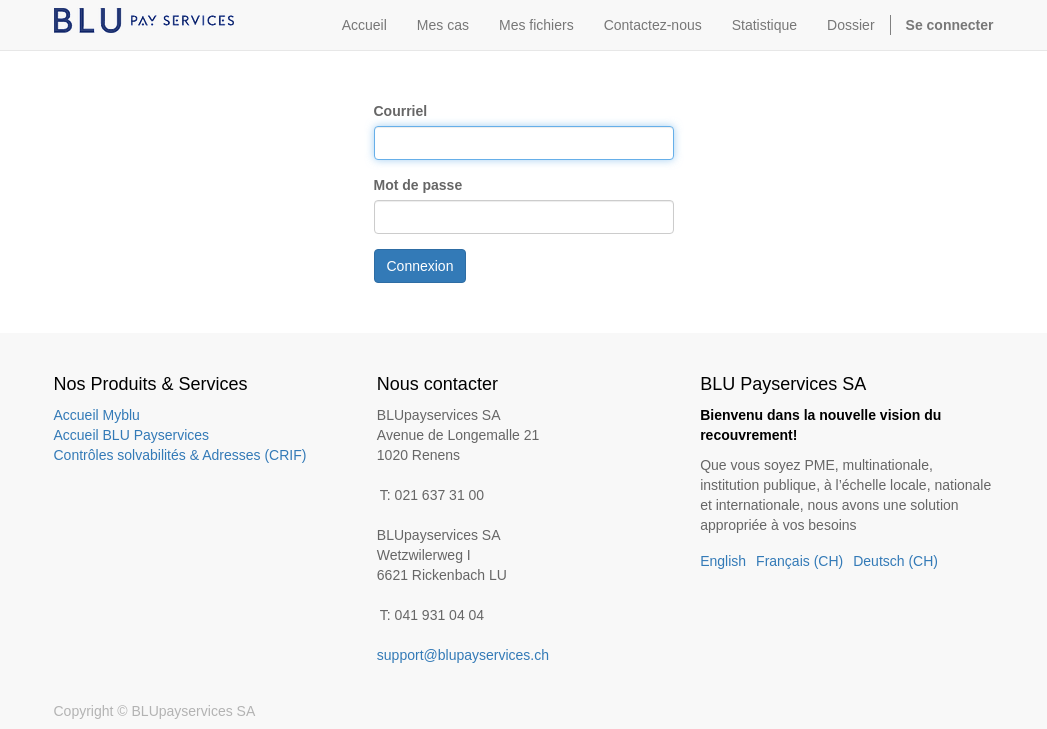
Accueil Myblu (97, 415)
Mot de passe (418, 185)
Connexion (420, 266)
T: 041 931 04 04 (432, 615)
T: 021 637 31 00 (432, 495)
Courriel (401, 111)
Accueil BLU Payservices (132, 435)
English (723, 561)
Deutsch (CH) (895, 561)
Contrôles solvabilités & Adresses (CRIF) (180, 455)
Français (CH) (799, 561)
